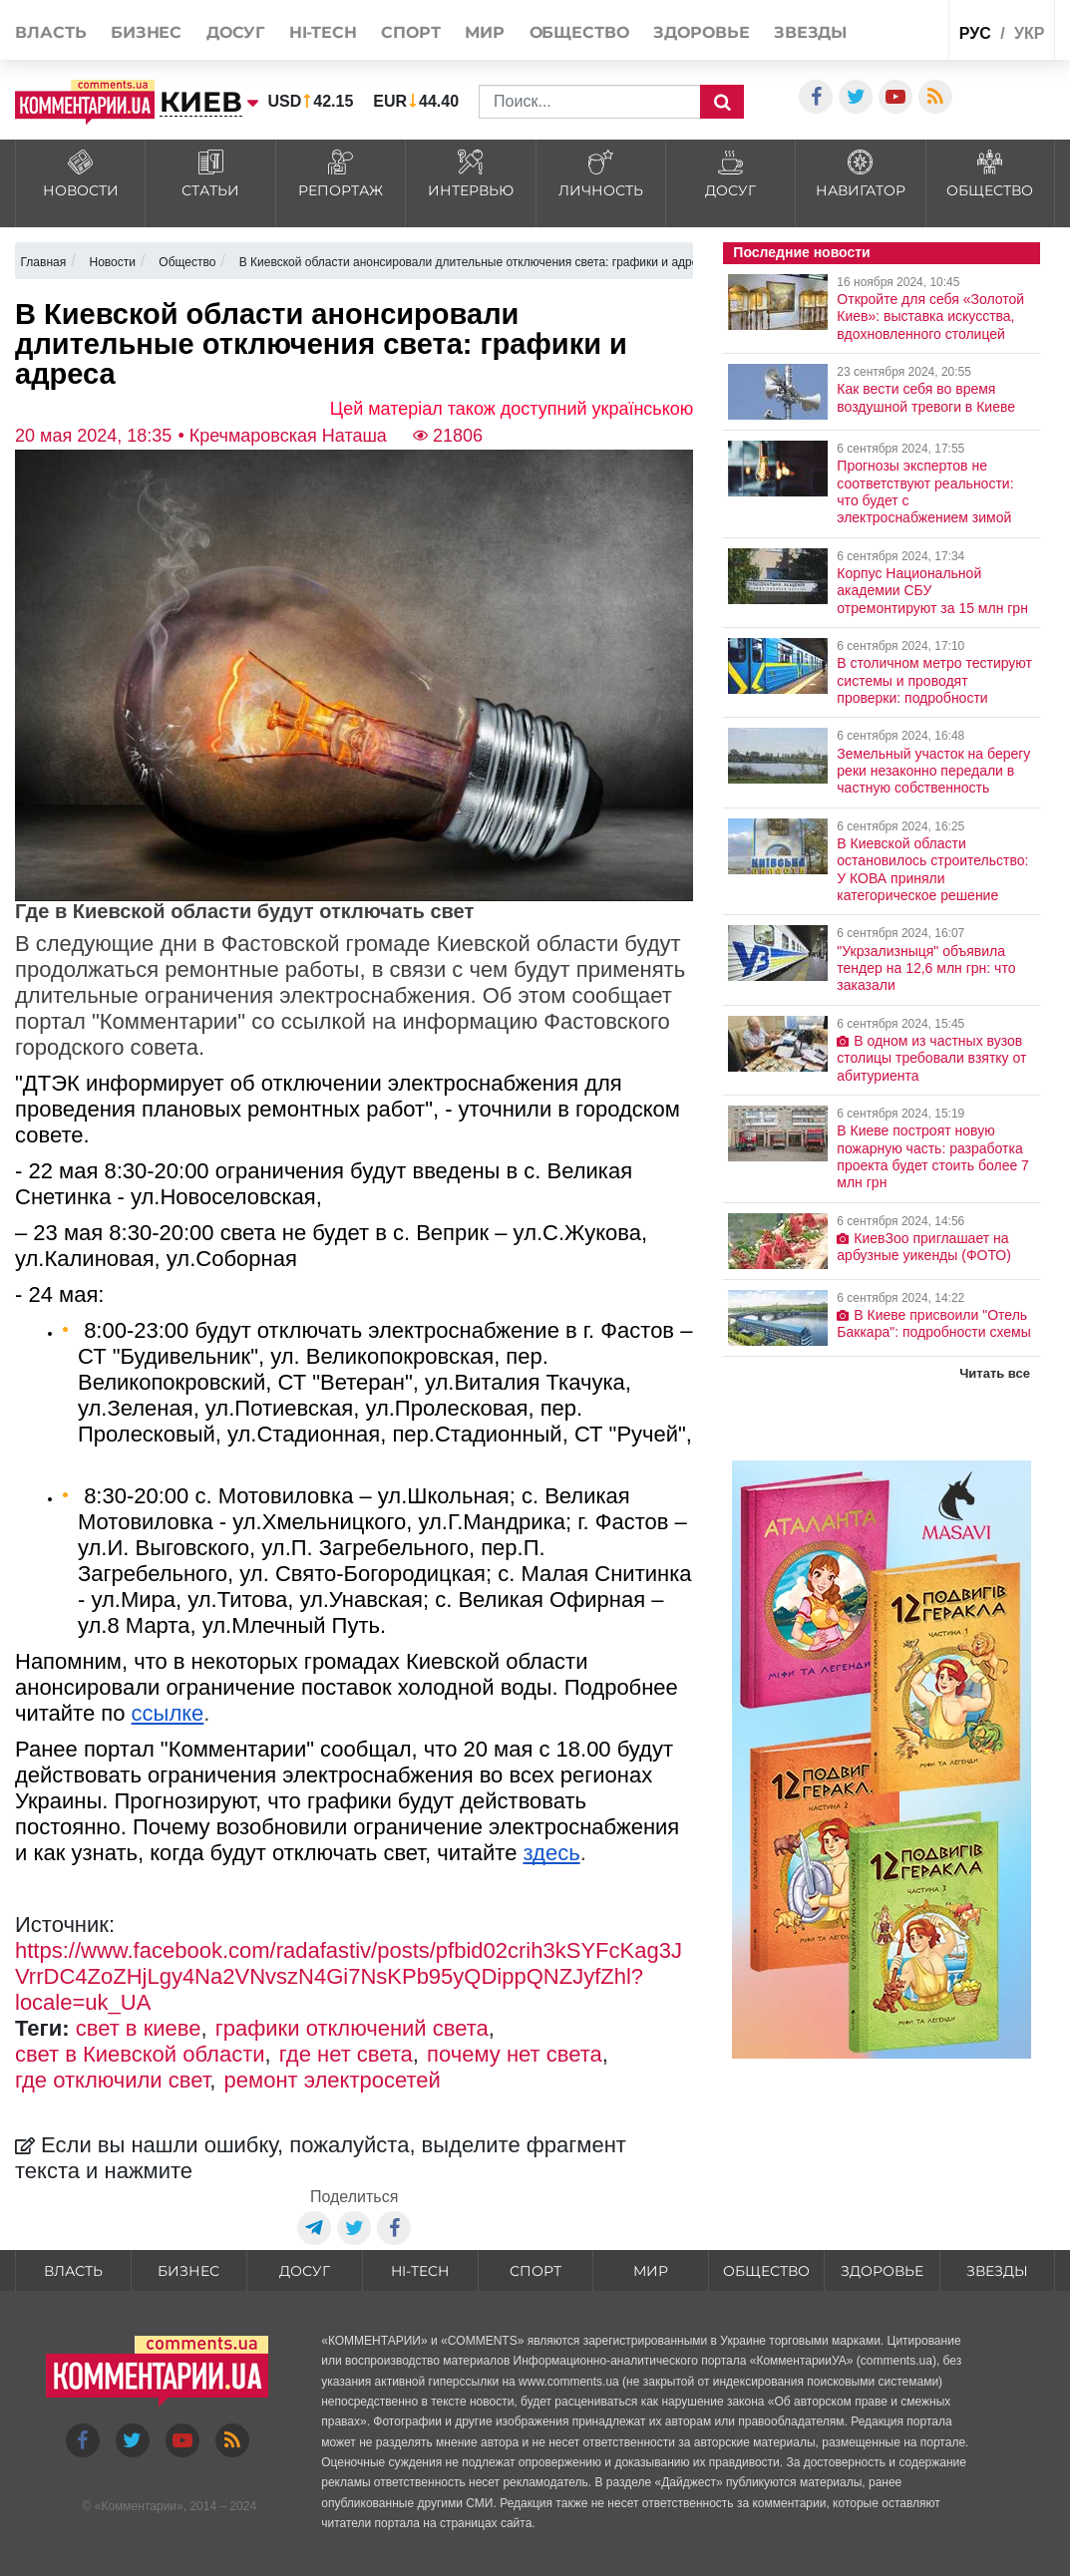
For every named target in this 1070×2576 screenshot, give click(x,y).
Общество (579, 32)
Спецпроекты (894, 28)
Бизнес (146, 32)
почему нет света (514, 2054)
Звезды (810, 32)
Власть (50, 32)
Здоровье (701, 32)
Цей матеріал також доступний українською (512, 409)
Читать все (994, 1373)
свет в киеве (138, 2028)
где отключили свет (112, 2080)
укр (1029, 33)
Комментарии (139, 2506)
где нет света (346, 2054)
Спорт (411, 32)
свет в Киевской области (140, 2054)
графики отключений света (352, 2028)
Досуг (235, 32)
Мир (485, 32)
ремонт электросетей (332, 2080)
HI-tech (323, 32)
